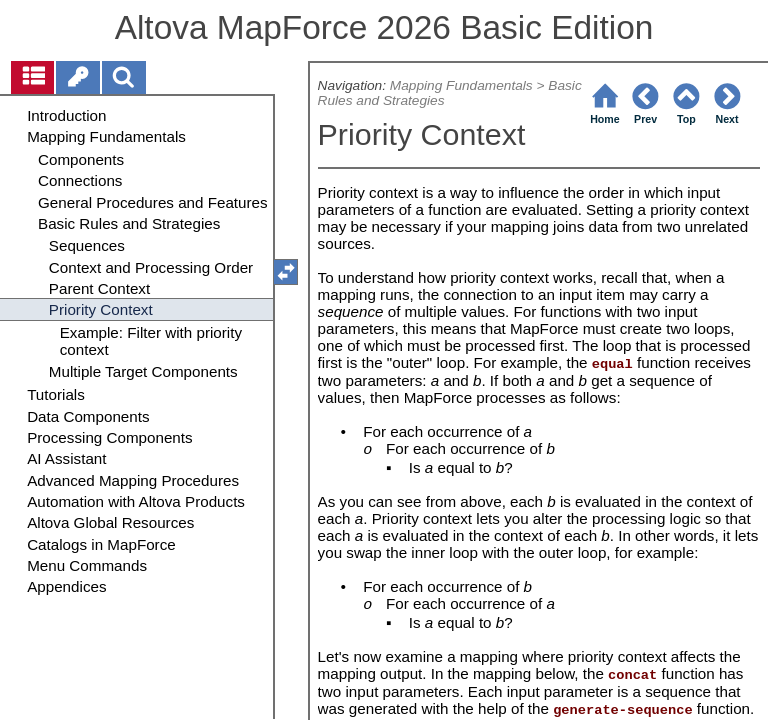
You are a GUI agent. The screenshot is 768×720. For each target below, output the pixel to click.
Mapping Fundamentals (461, 85)
